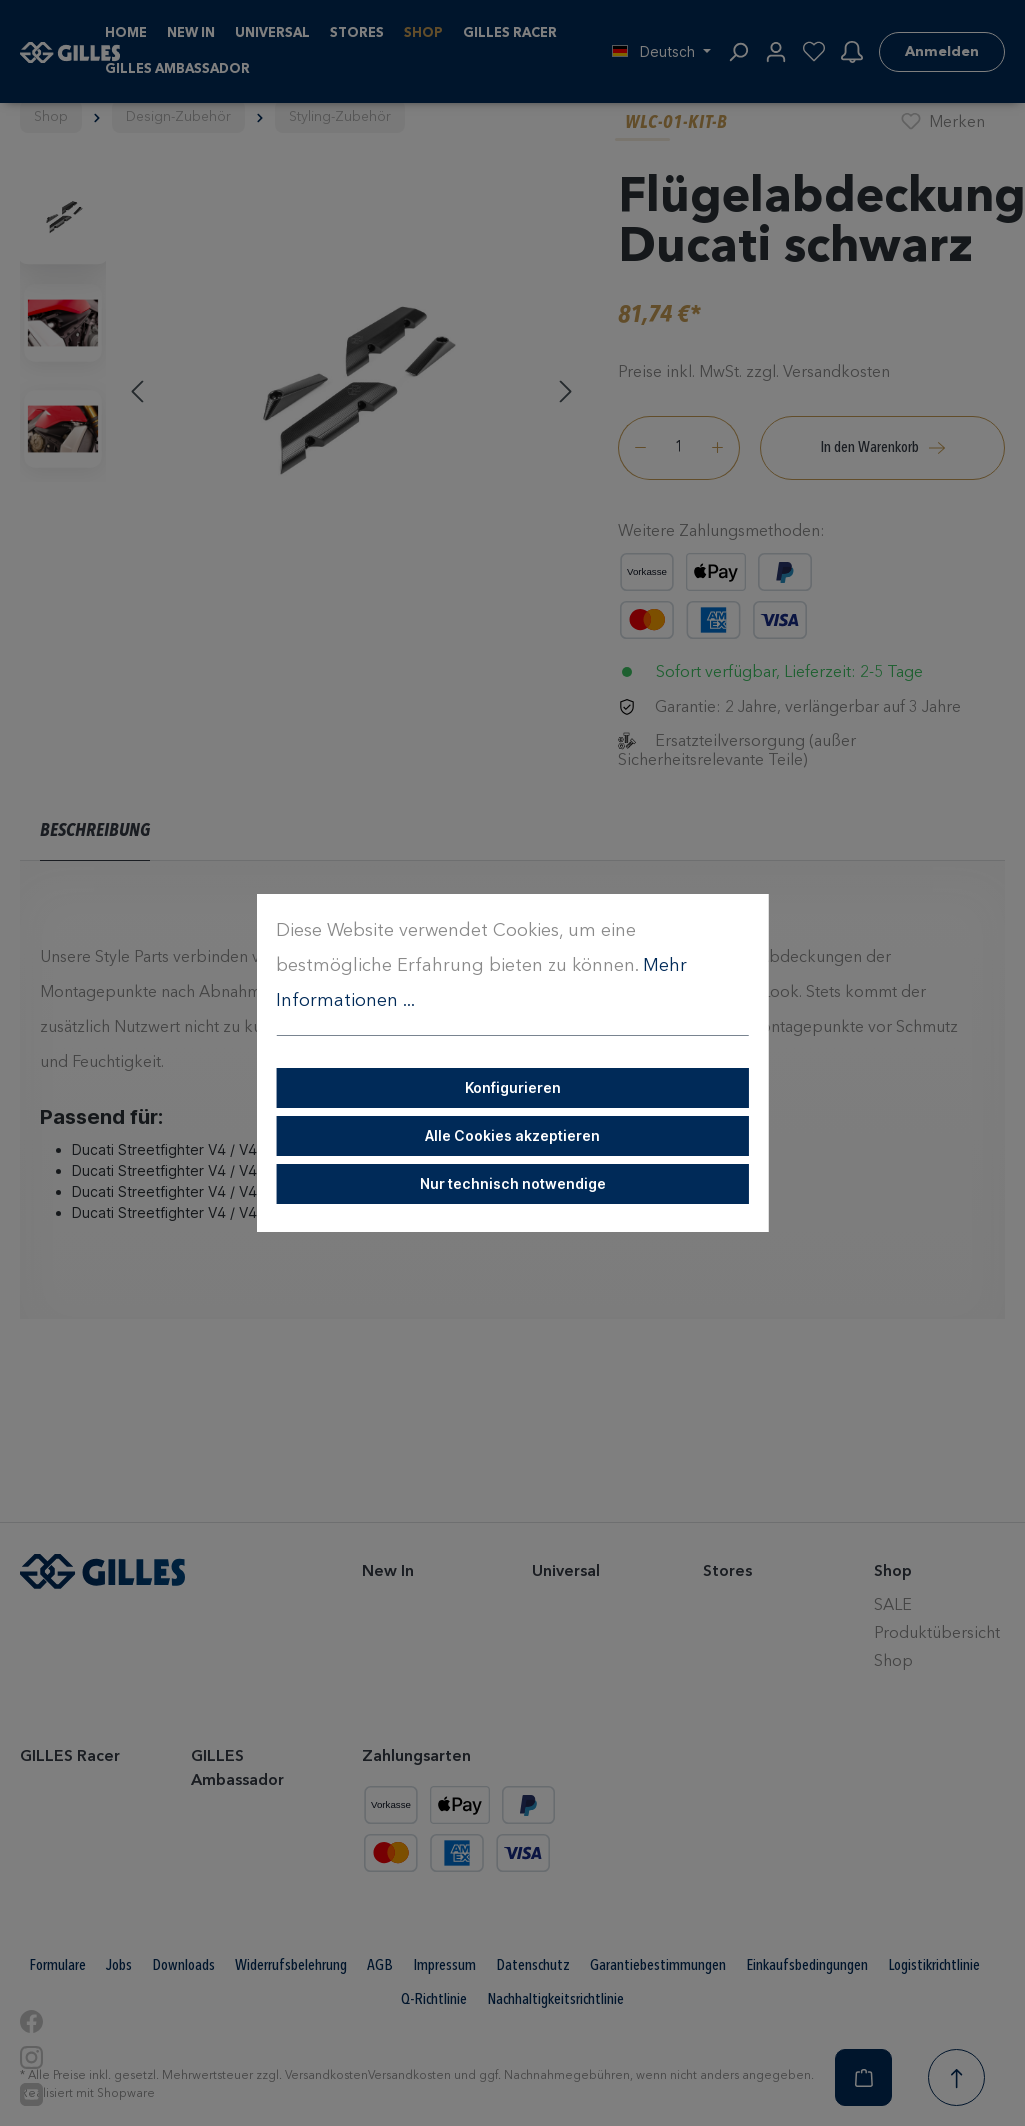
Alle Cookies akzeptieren (512, 1135)
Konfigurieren (513, 1087)
